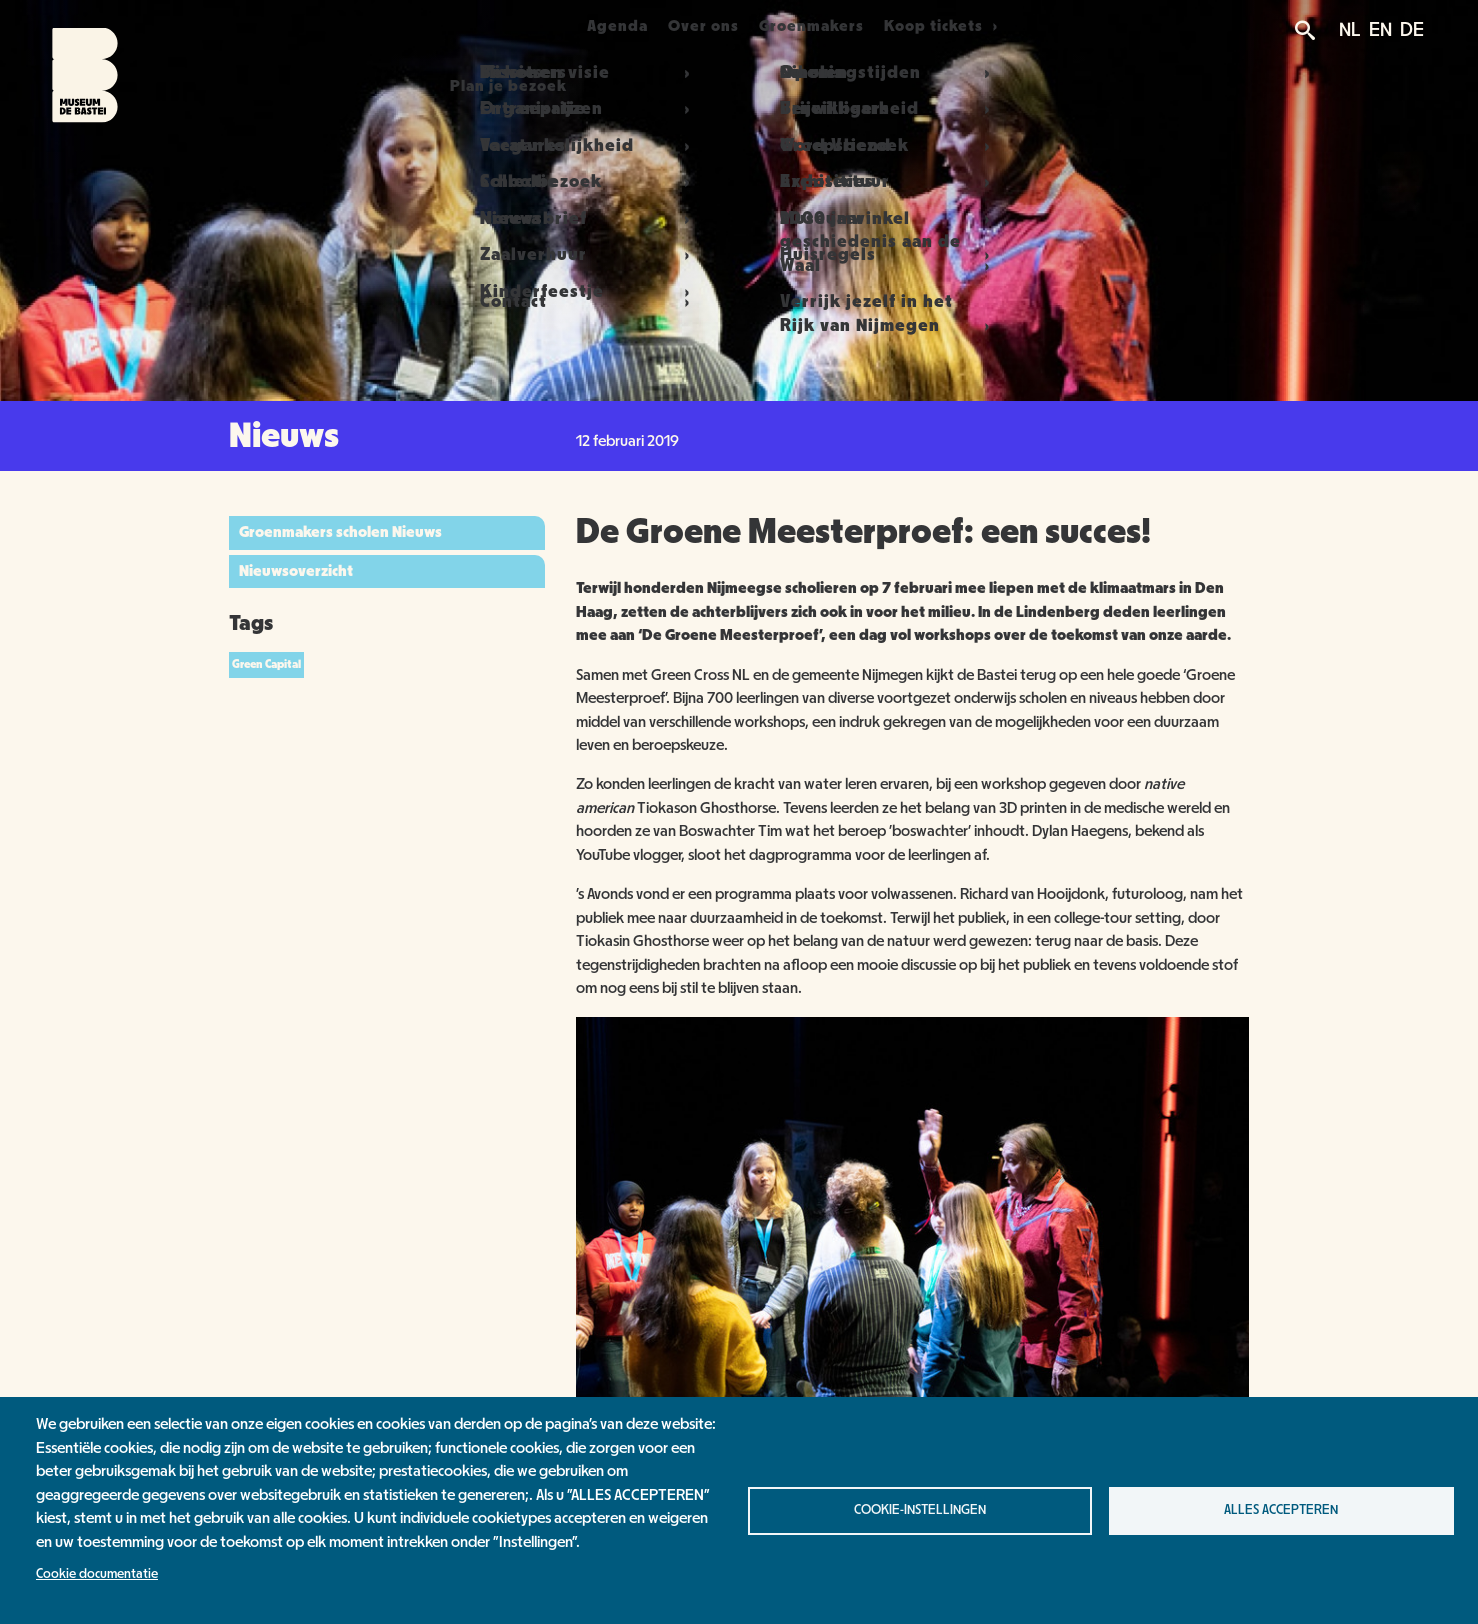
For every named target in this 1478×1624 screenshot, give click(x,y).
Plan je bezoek (470, 26)
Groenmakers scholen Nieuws (340, 532)
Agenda (605, 26)
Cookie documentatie (97, 1574)
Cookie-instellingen (920, 1510)
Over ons (715, 26)
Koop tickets (984, 26)
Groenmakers (846, 26)
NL (1350, 30)
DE (1412, 30)
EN (1380, 30)
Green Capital (266, 664)
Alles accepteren (1281, 1510)
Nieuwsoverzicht (296, 571)
